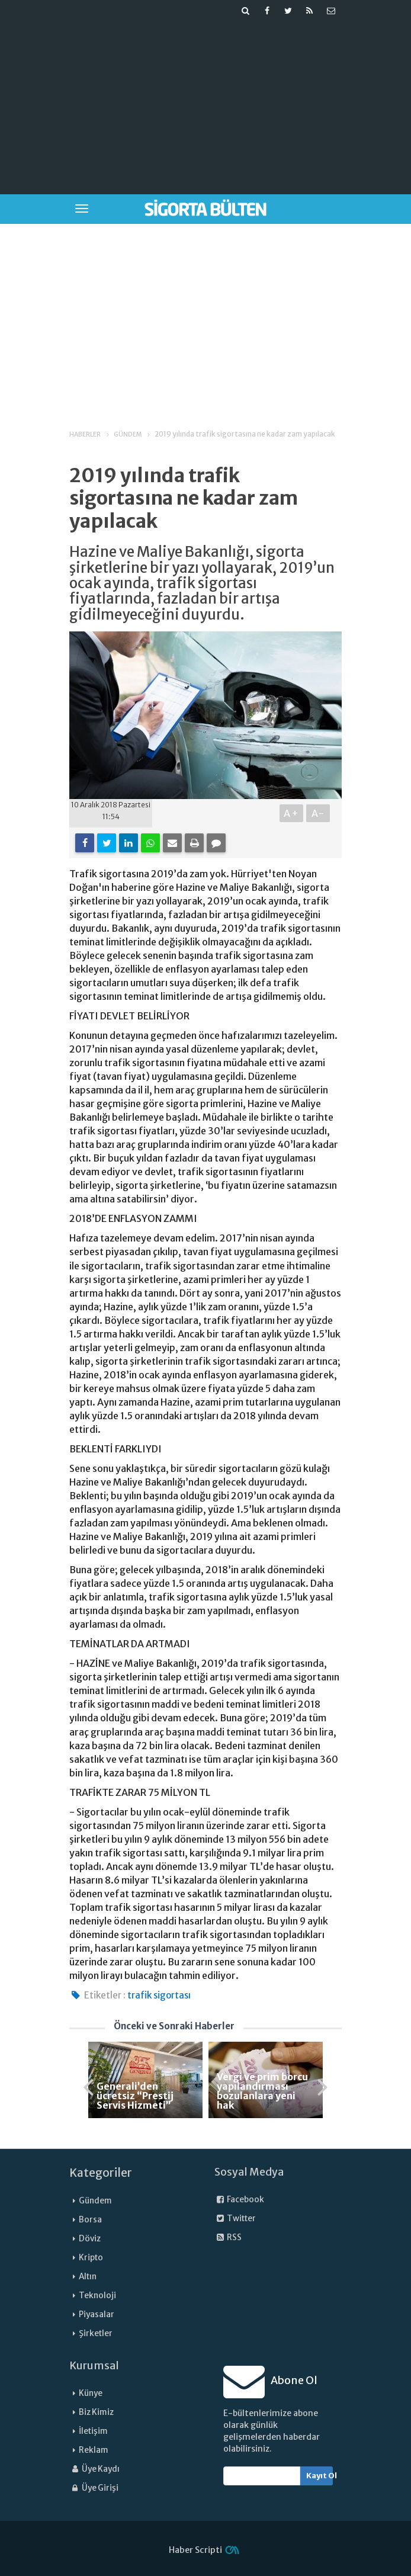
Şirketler (96, 2333)
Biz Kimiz (96, 2412)
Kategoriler (100, 2173)
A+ (292, 813)
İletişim (93, 2431)
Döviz (90, 2239)
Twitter (235, 2219)
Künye (90, 2393)
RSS (228, 2237)
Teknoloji (97, 2296)
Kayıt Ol (319, 2476)
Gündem (95, 2201)
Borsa (90, 2220)
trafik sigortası (159, 1995)
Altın (88, 2277)
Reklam (93, 2450)
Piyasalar (96, 2314)
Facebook (239, 2200)
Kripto (91, 2258)
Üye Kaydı (94, 2469)
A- (318, 813)
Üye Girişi (93, 2488)
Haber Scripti (195, 2550)
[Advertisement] (235, 104)
